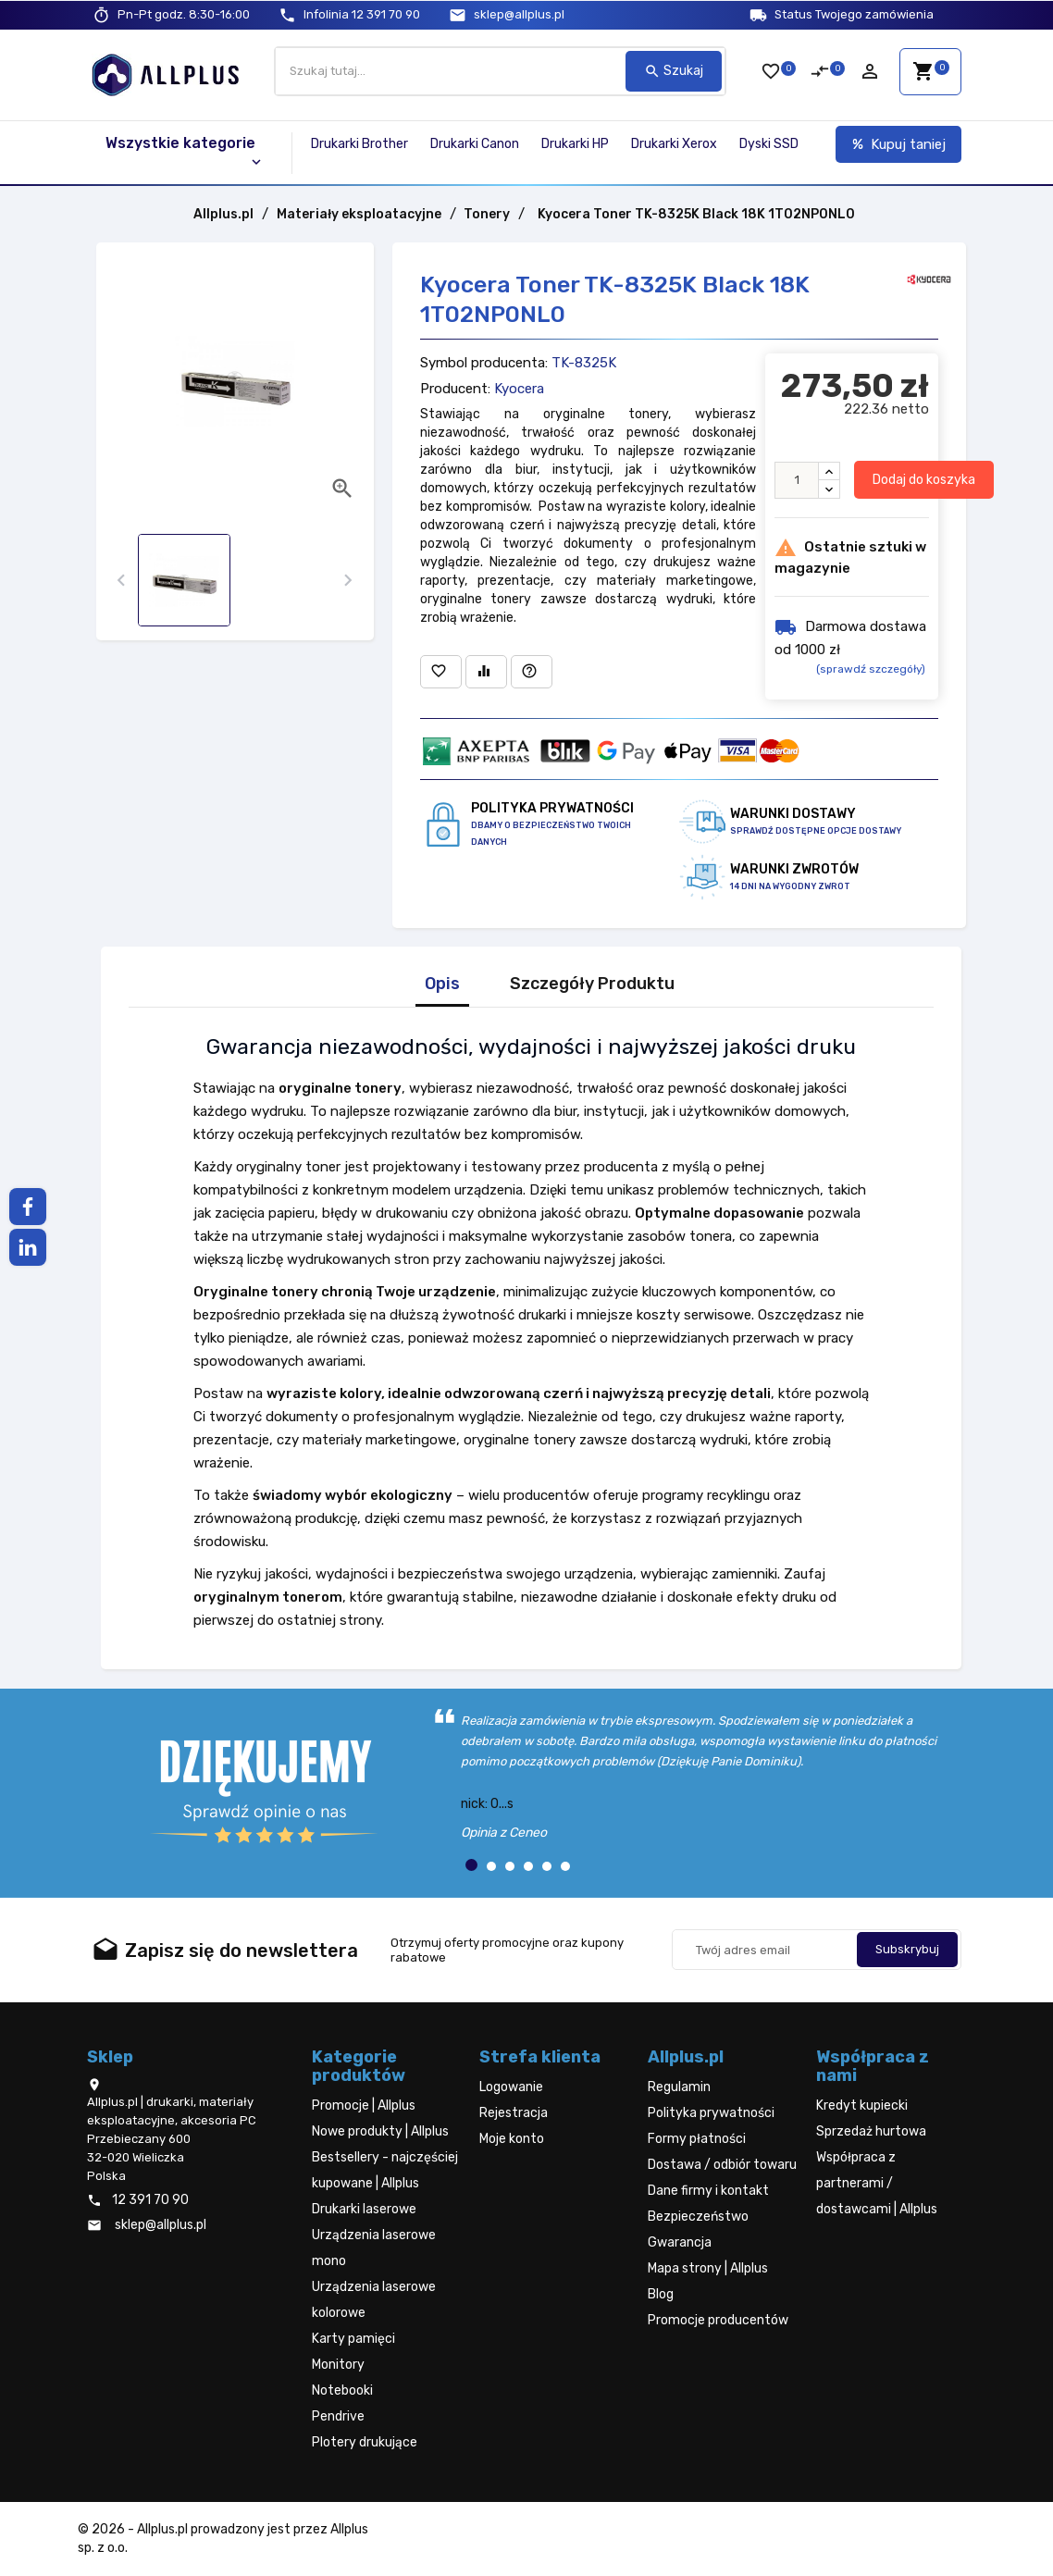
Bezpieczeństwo (698, 2216)
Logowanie (511, 2087)
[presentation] (121, 580)
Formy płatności (697, 2139)
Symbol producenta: (484, 362)
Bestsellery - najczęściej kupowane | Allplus (385, 2170)
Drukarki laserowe (364, 2209)
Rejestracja (513, 2113)
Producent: (455, 388)
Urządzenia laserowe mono (374, 2248)
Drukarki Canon (474, 144)
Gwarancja (680, 2242)
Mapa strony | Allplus (708, 2268)
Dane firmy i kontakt (708, 2190)
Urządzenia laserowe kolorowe (374, 2300)
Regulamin (679, 2087)
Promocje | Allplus (363, 2105)
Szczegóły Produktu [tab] (592, 984)
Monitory (338, 2364)
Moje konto (511, 2139)
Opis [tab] (442, 984)
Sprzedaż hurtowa (871, 2131)
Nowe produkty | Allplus (380, 2131)
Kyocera (519, 388)
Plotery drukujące (364, 2442)
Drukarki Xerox (674, 144)
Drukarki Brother (359, 144)
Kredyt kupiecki (862, 2105)
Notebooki (342, 2390)
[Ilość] (796, 480)
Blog (661, 2294)
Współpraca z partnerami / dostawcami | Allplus (876, 2183)
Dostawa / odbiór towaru (722, 2165)
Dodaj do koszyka (924, 480)
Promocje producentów (718, 2320)
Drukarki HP (575, 144)
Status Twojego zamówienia (854, 14)
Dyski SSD (769, 144)
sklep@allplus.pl (519, 14)
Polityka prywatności (711, 2113)
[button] (471, 1865)
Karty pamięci (353, 2339)
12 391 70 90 (362, 14)
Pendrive (338, 2416)
